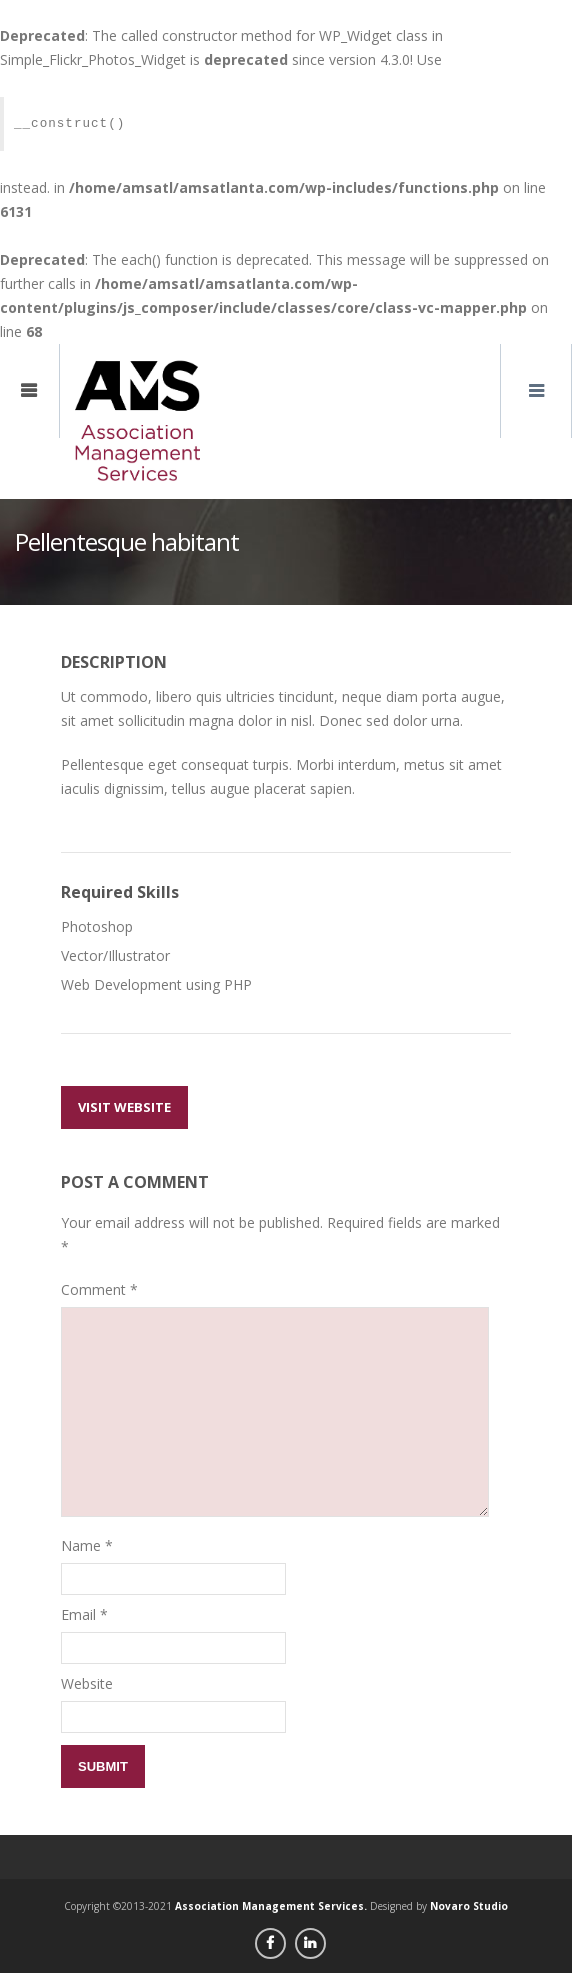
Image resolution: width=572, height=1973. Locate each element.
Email (78, 1614)
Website (87, 1683)
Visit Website (124, 1107)
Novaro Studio (469, 1906)
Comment (99, 1289)
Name (81, 1545)
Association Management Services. (271, 1906)
